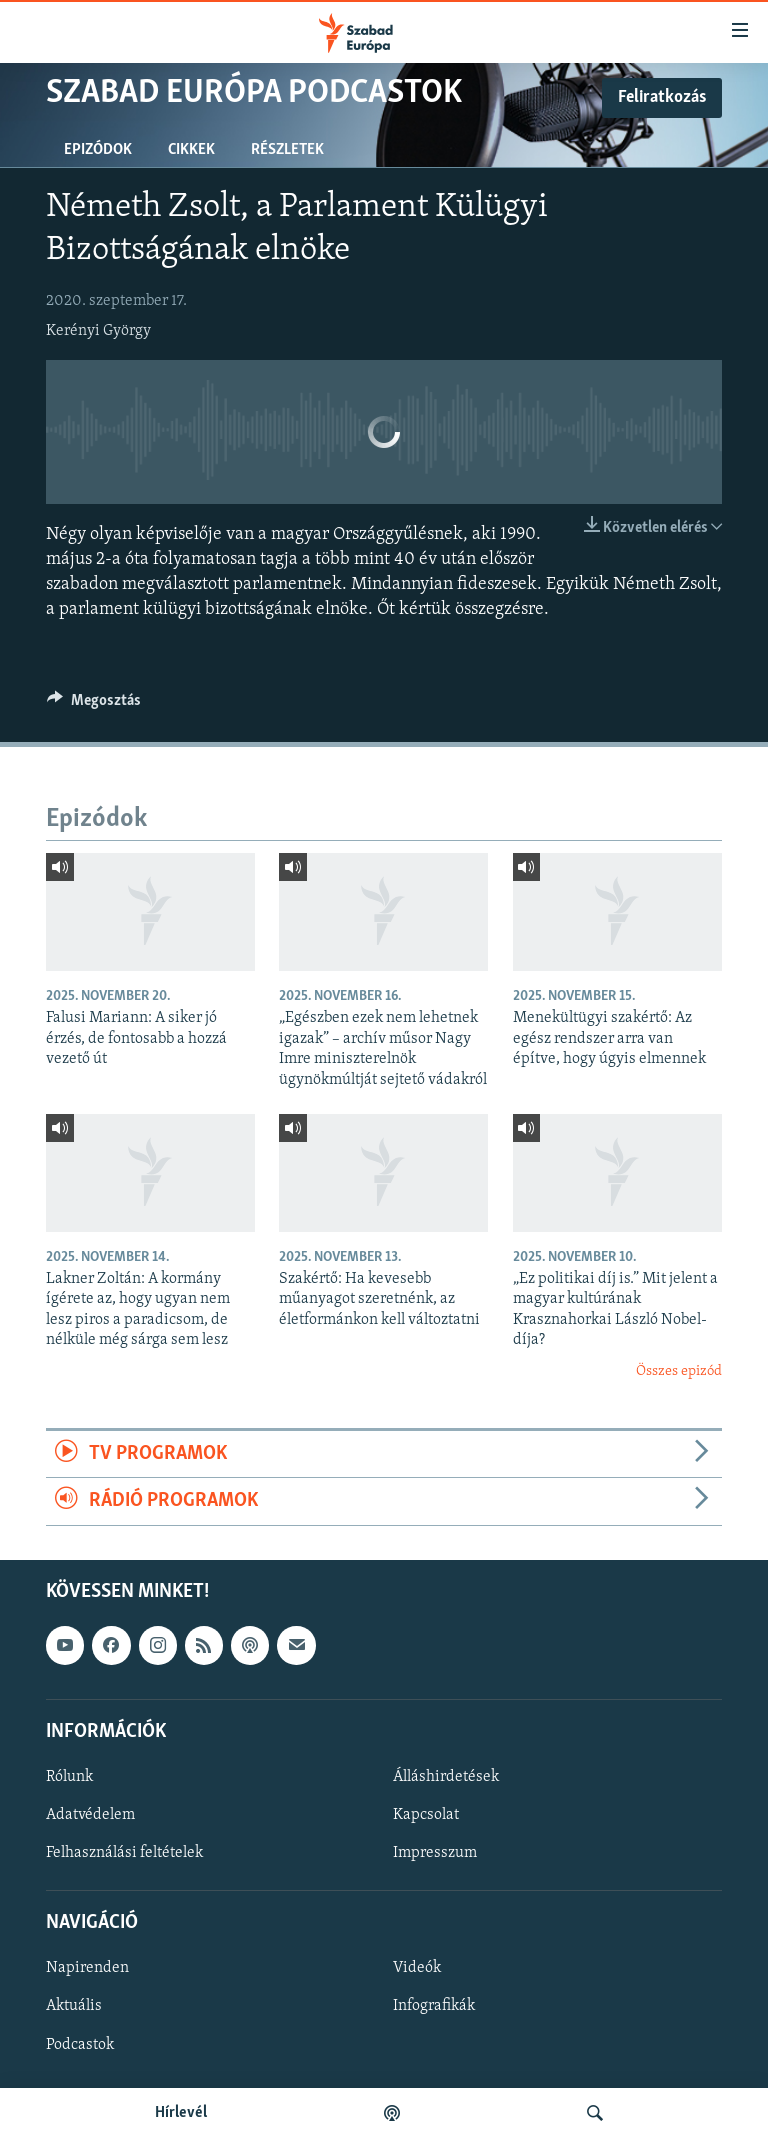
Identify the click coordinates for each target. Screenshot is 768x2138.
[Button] (94, 705)
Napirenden (87, 1968)
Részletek (287, 150)
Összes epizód (679, 1371)
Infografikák (434, 2006)
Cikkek (191, 150)
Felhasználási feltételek (124, 1853)
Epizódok (98, 150)
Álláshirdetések (446, 1777)
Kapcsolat (426, 1815)
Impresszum (435, 1853)
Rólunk (69, 1777)
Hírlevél (181, 2113)
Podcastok (80, 2044)
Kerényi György (98, 331)
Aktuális (74, 2006)
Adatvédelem (90, 1815)
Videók (417, 1968)
